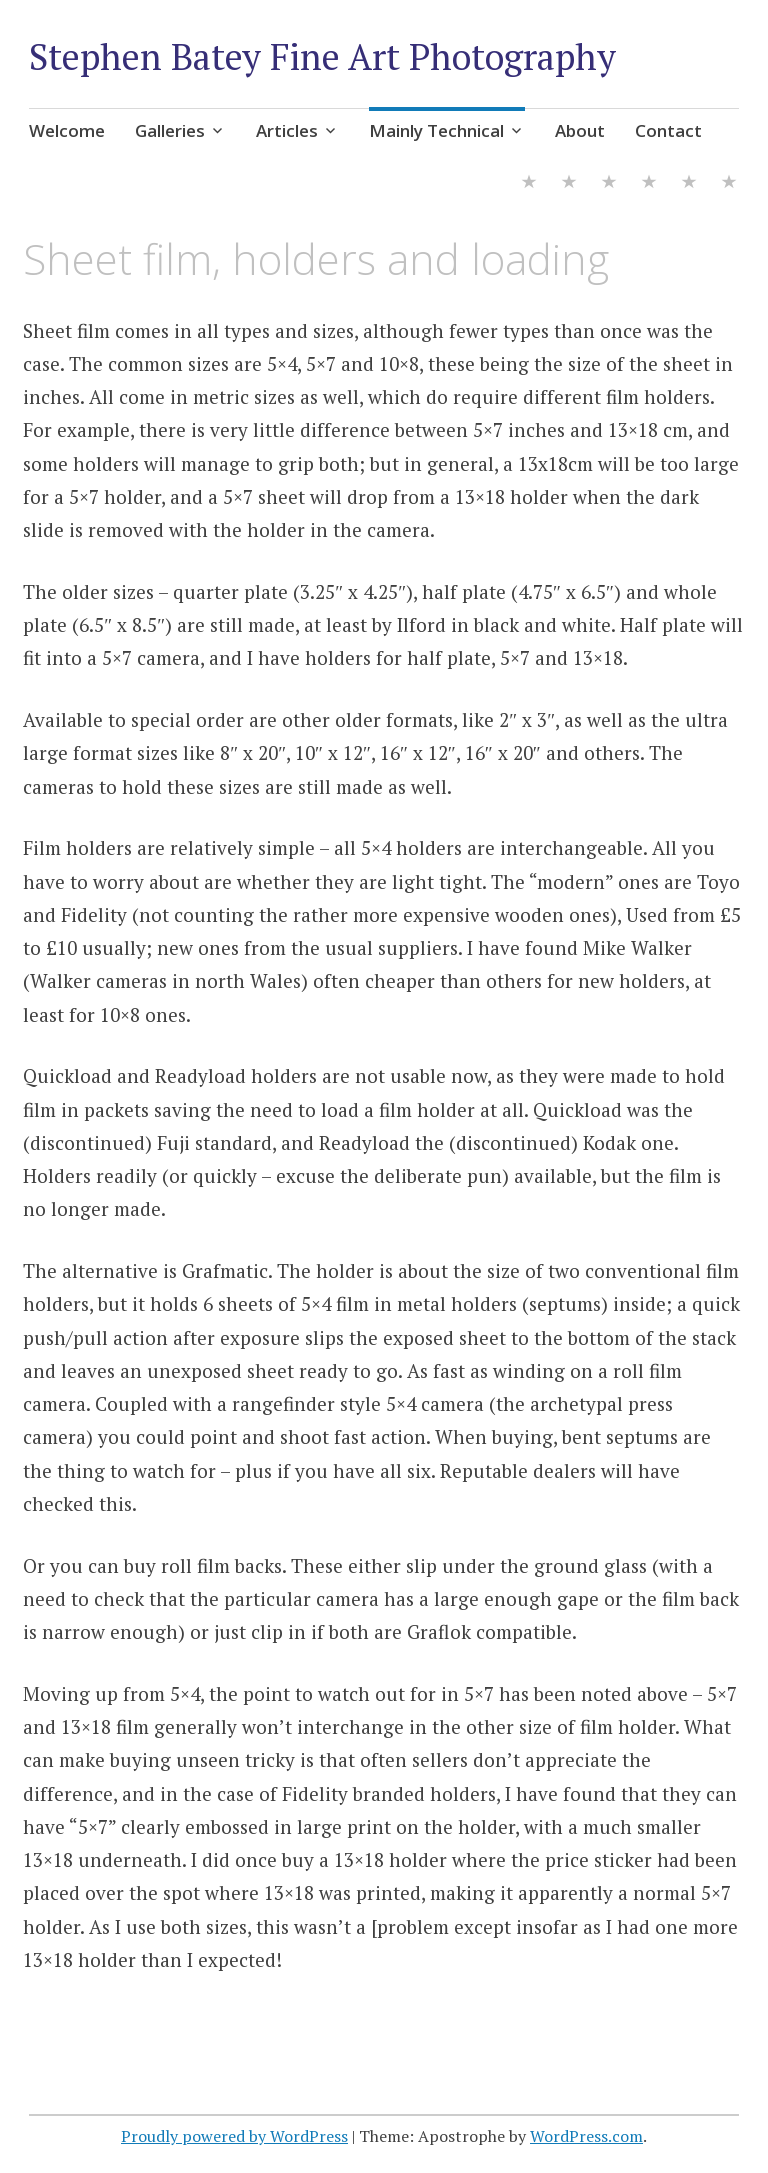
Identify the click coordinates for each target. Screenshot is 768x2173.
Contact (668, 130)
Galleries (170, 130)
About (580, 130)
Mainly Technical (436, 130)
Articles (287, 130)
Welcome (67, 130)
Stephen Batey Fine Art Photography (322, 56)
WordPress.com (586, 2136)
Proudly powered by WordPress (234, 2136)
